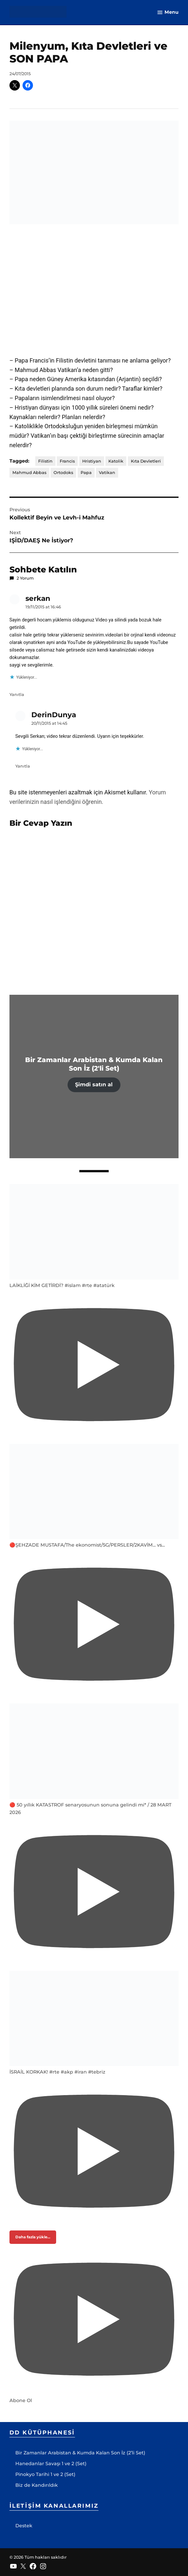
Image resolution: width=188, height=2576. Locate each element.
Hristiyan (91, 461)
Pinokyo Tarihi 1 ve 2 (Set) (45, 2474)
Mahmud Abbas (29, 472)
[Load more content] (32, 2237)
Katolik (115, 461)
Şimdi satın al (94, 1084)
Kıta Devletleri (146, 461)
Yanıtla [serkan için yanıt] (16, 694)
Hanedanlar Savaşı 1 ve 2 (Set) (50, 2463)
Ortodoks (63, 472)
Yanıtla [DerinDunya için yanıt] (22, 766)
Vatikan (107, 472)
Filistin (45, 461)
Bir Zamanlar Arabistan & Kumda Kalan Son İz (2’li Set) (80, 2453)
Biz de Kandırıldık (36, 2485)
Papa (86, 472)
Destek (23, 2526)
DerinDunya (53, 714)
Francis (67, 461)
